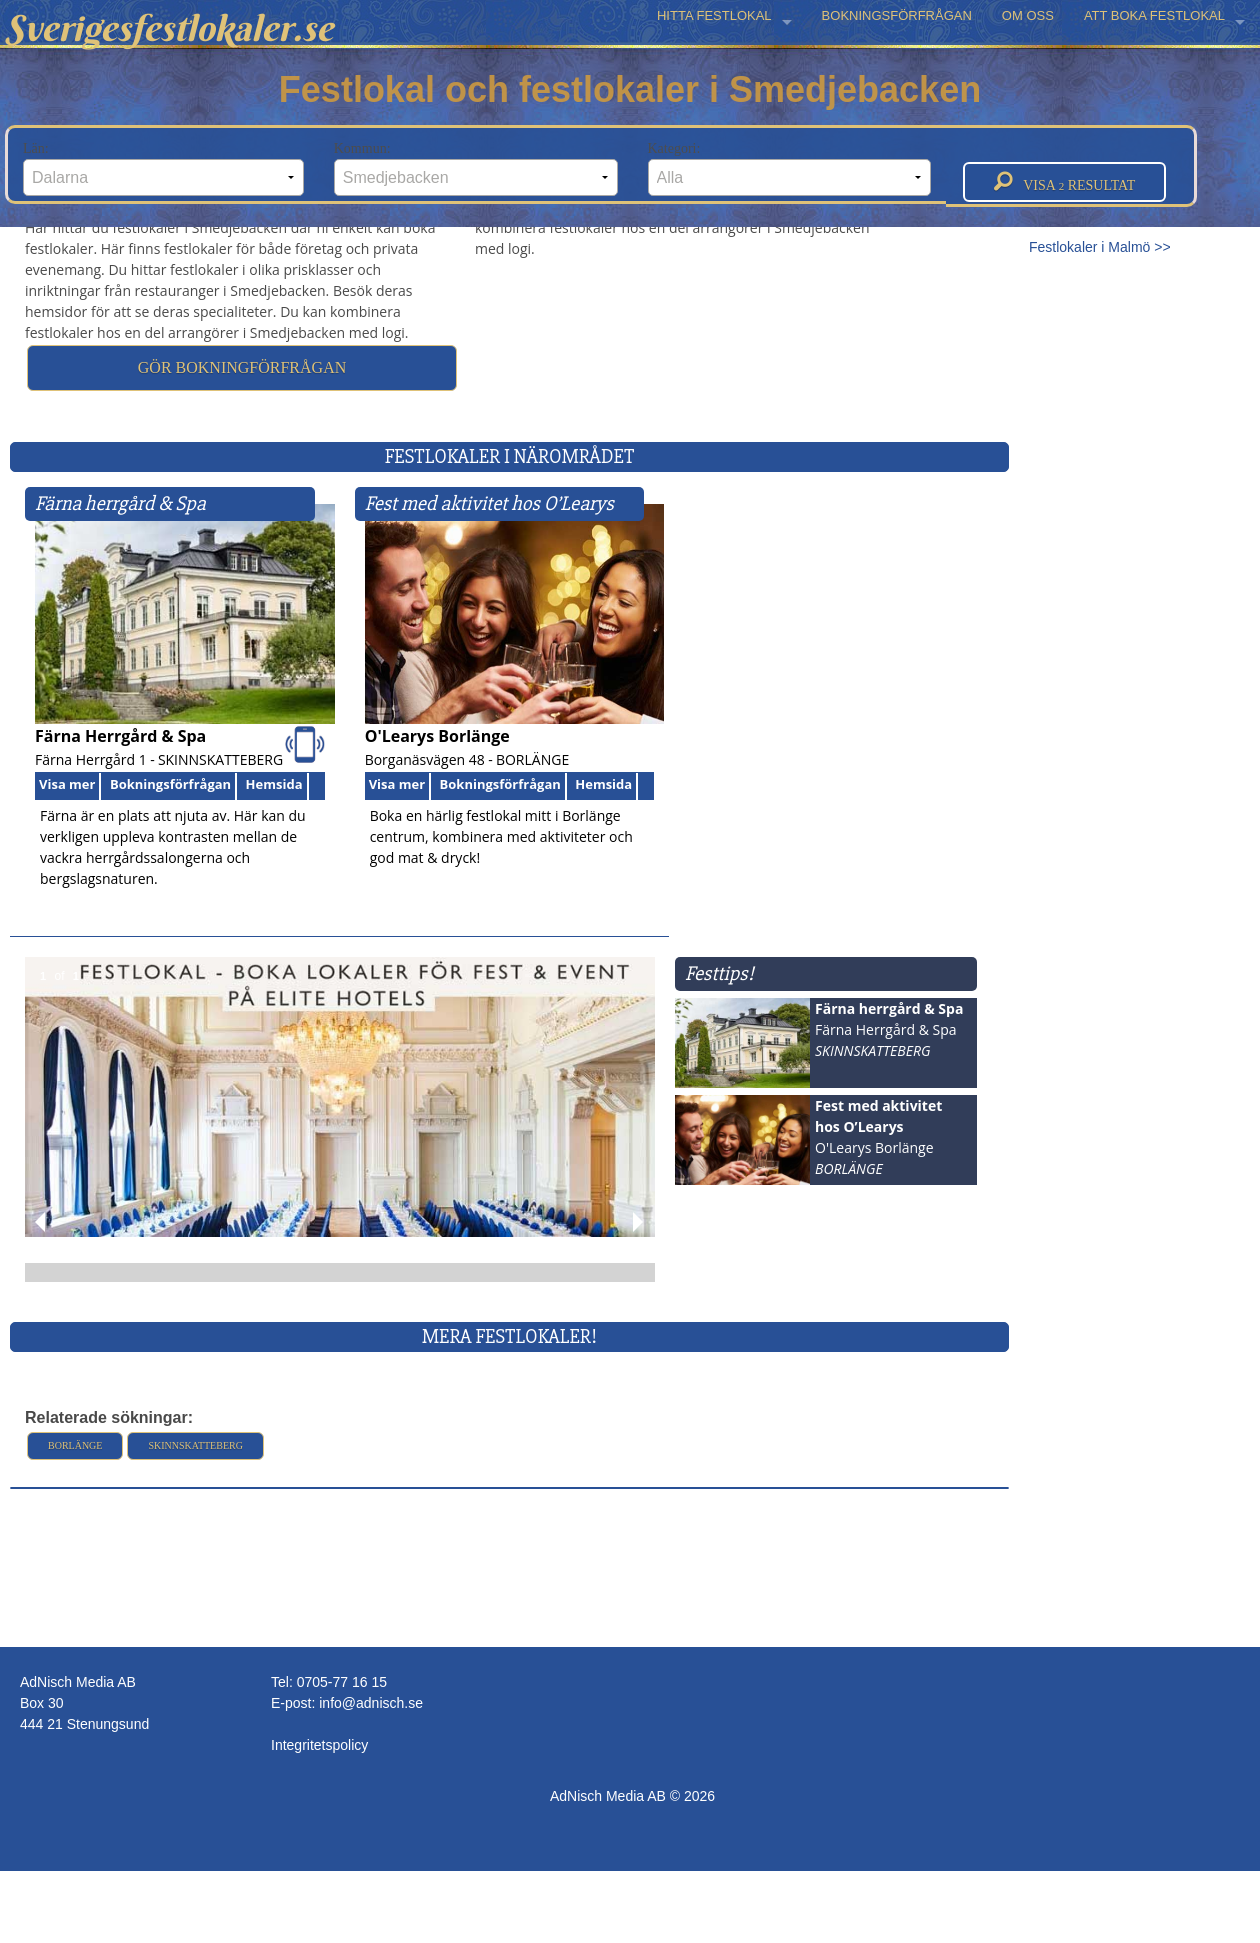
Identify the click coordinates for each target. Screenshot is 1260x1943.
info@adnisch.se (371, 1703)
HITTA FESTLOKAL (714, 15)
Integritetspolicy (319, 1745)
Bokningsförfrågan (170, 784)
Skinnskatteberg (195, 1445)
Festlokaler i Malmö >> (1100, 247)
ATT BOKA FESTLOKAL (1154, 15)
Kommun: (476, 168)
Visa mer (67, 784)
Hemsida (274, 784)
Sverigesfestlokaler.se (169, 28)
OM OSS (1028, 15)
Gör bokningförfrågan (242, 367)
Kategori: (790, 168)
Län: (163, 168)
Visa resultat (1064, 182)
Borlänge (75, 1445)
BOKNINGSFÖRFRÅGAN (897, 15)
